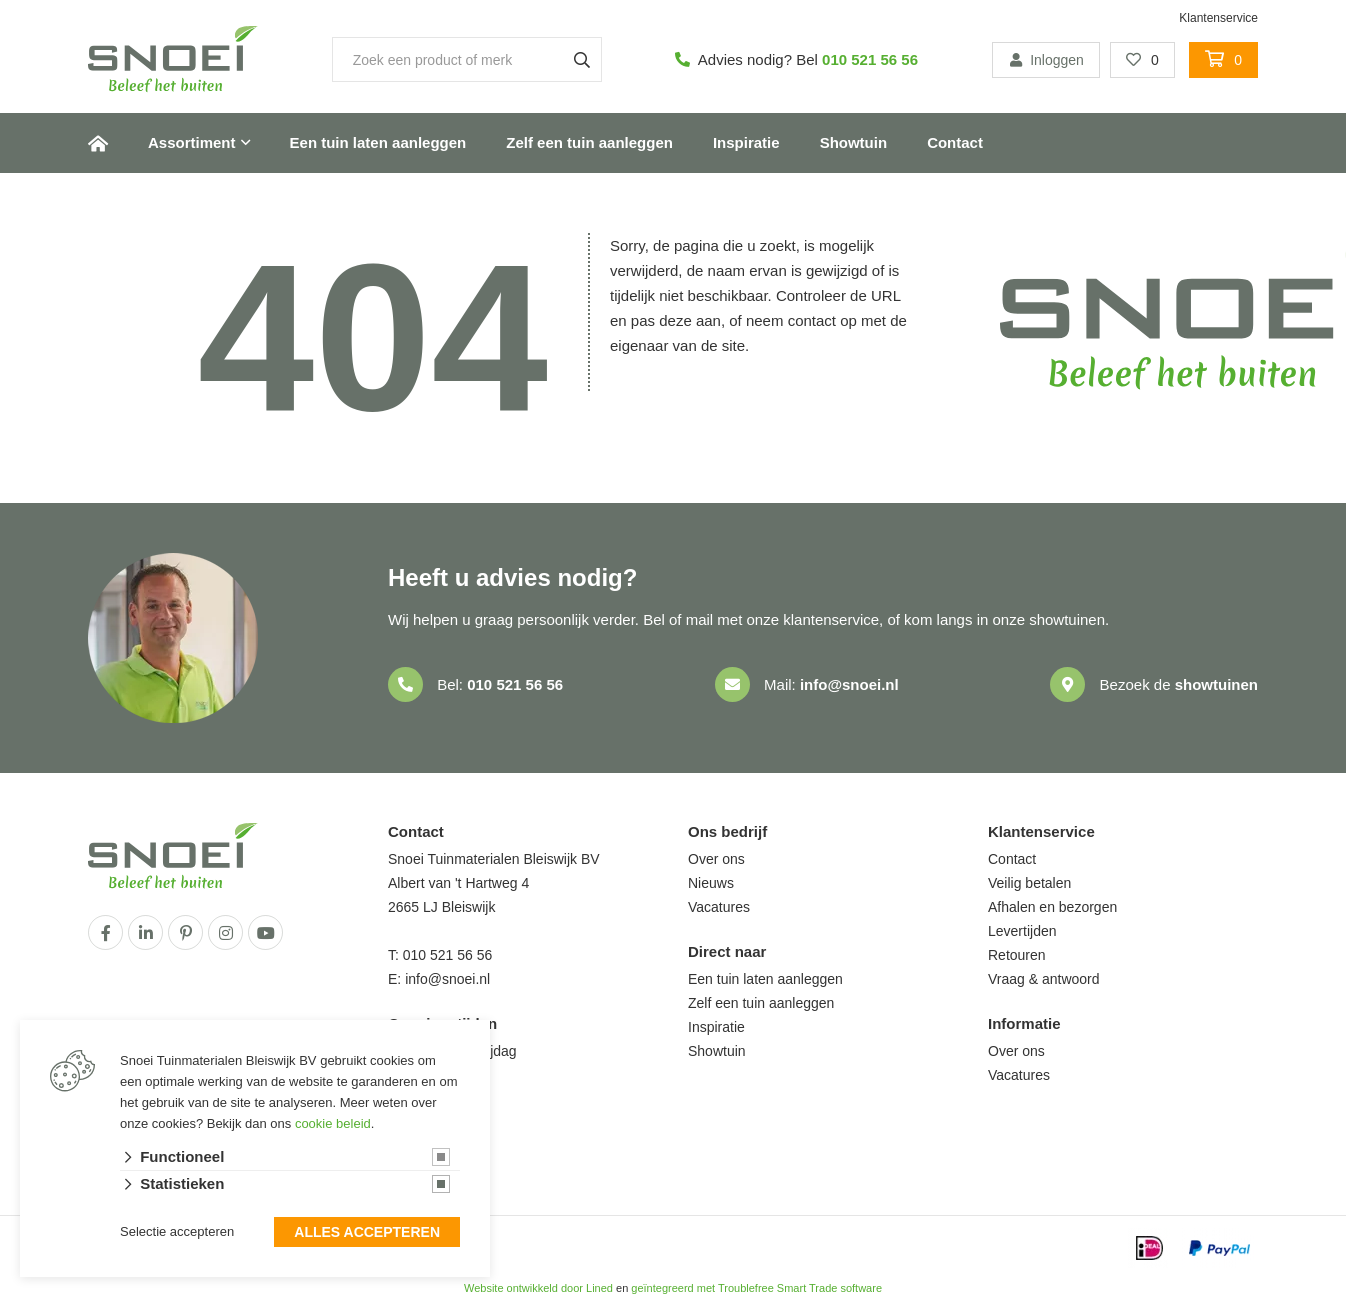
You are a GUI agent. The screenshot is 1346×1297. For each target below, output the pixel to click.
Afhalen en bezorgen (1052, 907)
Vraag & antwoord (1044, 979)
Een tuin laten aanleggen (378, 142)
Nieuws (711, 883)
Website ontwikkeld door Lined (538, 1288)
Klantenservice (1218, 18)
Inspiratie (746, 142)
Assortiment (192, 142)
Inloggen (1046, 60)
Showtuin (854, 142)
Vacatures (719, 907)
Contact (955, 142)
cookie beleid (333, 1123)
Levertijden (1022, 931)
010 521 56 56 (870, 59)
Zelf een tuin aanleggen (589, 142)
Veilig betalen (1029, 883)
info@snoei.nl (849, 684)
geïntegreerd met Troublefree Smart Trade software (756, 1288)
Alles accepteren (367, 1233)
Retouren (1017, 955)
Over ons (716, 859)
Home (98, 143)
